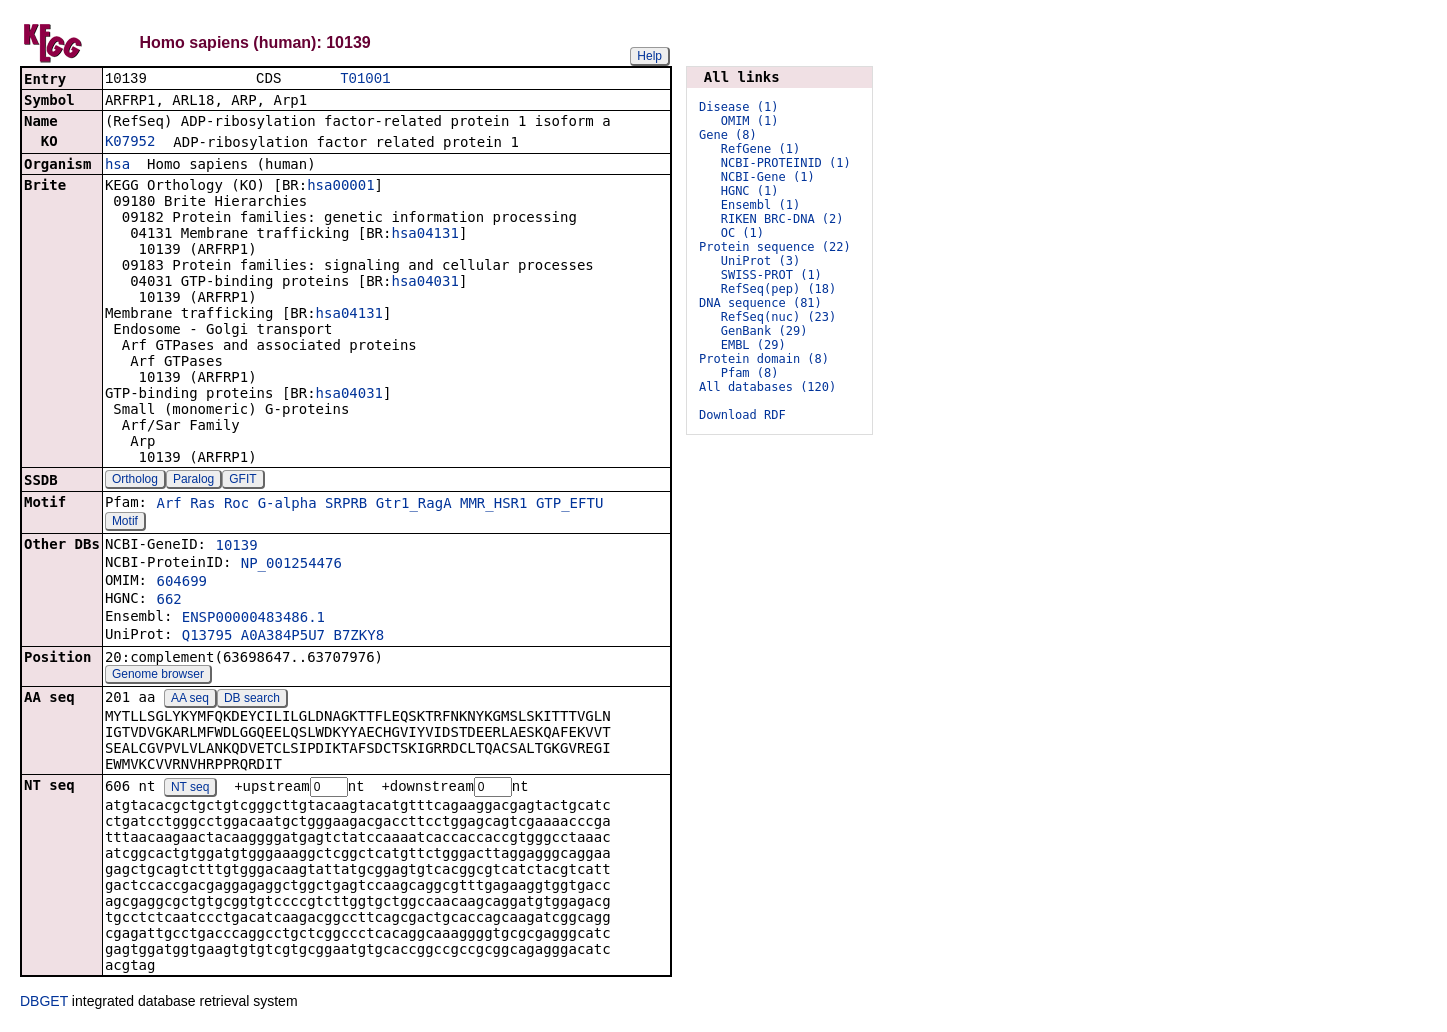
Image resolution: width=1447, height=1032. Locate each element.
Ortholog (135, 481)
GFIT (242, 481)
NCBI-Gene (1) (768, 177)
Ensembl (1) (760, 205)
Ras (202, 505)
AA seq (190, 700)
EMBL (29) (753, 345)
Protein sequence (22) (775, 247)
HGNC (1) (750, 191)
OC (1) (742, 233)
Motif (125, 523)
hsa (117, 166)
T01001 (365, 79)
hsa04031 (424, 283)
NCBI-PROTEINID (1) (786, 163)
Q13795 (207, 637)
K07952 (130, 143)
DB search (252, 700)
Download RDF (742, 415)
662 (168, 601)
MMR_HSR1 (493, 505)
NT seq (190, 790)
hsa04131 (424, 235)
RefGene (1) (760, 149)
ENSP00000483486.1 (253, 619)
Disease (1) (738, 107)
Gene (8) (728, 135)
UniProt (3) (760, 261)
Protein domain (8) (764, 359)
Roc (236, 505)
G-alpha (287, 505)
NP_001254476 (291, 565)
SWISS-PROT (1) (771, 275)
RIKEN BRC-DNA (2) (782, 219)
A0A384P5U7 (283, 637)
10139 (236, 547)
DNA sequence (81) (760, 303)
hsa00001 (340, 187)
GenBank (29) (764, 331)
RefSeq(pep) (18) (779, 289)
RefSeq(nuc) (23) (779, 317)
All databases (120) (767, 387)
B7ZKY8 (359, 637)
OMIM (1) (750, 121)
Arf (168, 505)
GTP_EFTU (569, 505)
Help (649, 56)
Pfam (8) (750, 373)
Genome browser (158, 676)
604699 (181, 583)
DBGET (44, 1004)
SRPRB (346, 505)
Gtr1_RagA (414, 505)
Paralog (193, 481)
